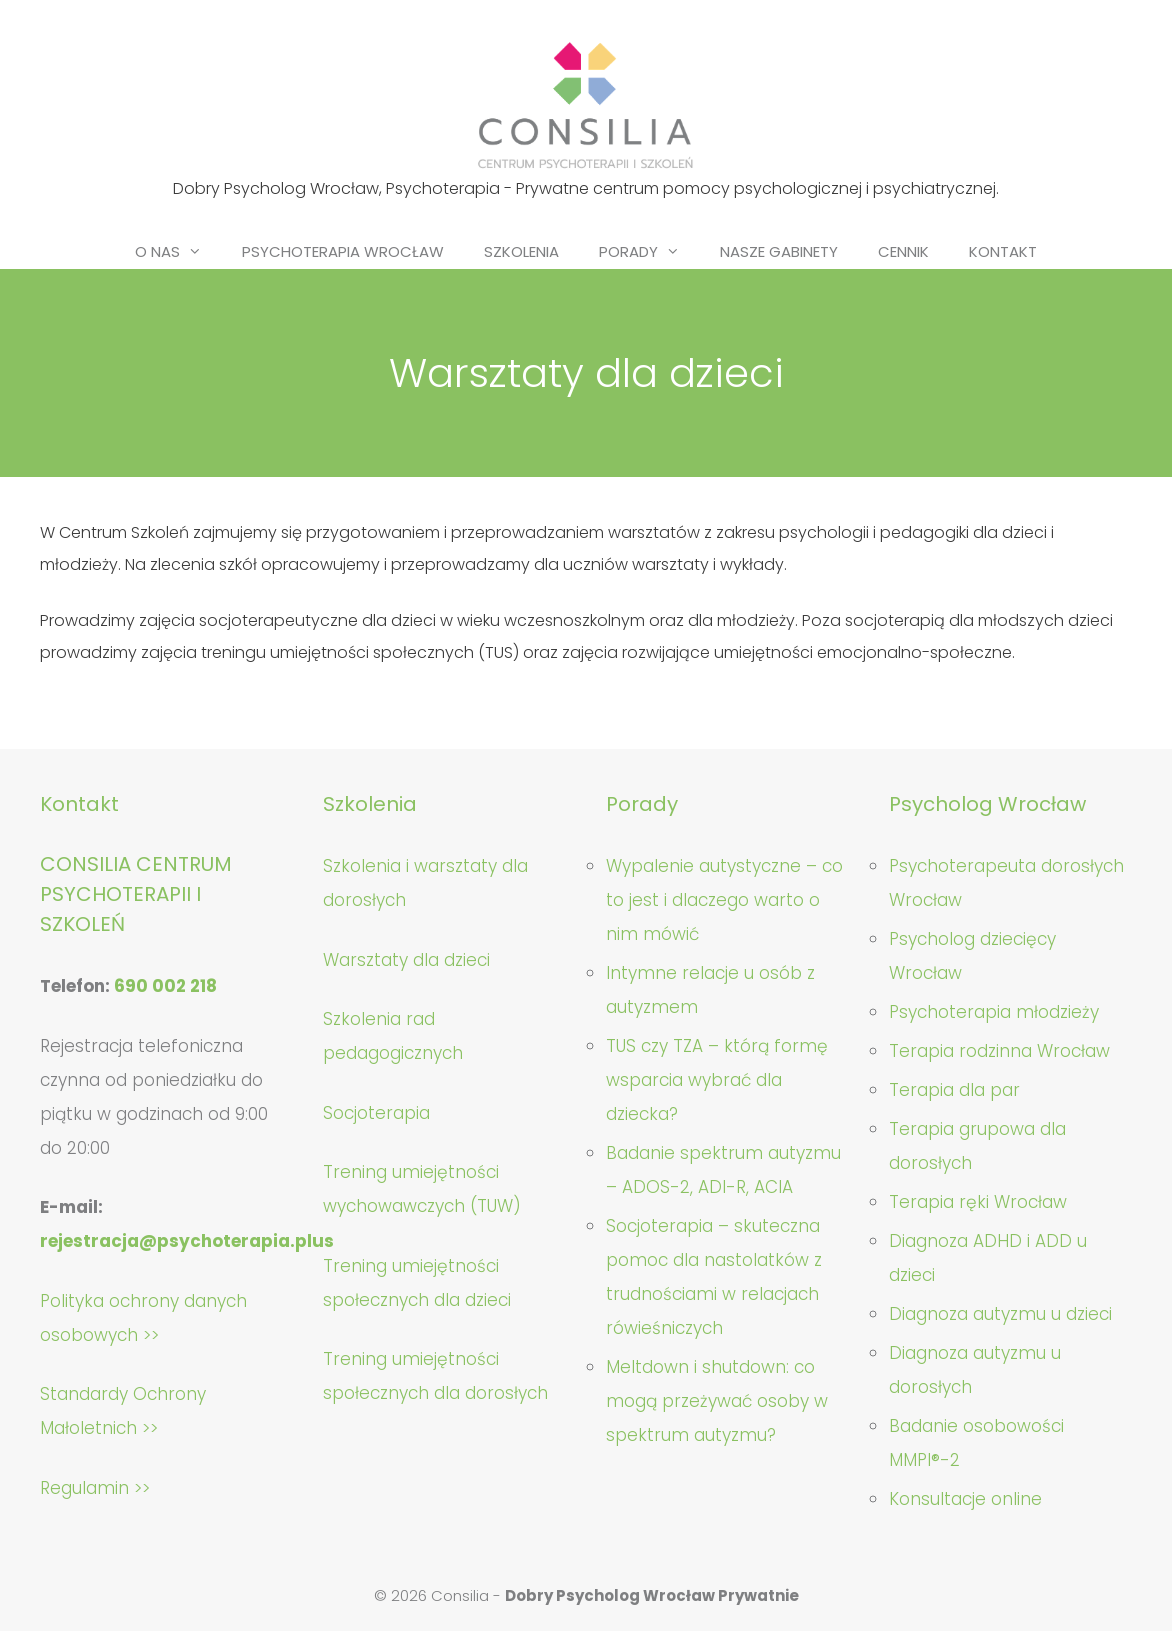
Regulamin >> (95, 1488)
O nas (178, 251)
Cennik (903, 251)
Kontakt (1003, 251)
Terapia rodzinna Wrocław (999, 1051)
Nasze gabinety (779, 251)
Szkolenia (521, 251)
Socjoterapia (376, 1113)
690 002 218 (165, 986)
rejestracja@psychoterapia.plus (187, 1241)
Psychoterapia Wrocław (343, 251)
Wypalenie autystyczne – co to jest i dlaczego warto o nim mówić (724, 900)
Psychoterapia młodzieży (994, 1012)
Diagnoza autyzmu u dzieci (1000, 1314)
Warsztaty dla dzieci (406, 960)
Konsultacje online (965, 1499)
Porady (649, 251)
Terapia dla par (954, 1090)
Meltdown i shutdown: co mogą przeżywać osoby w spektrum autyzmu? (717, 1401)
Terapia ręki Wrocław (978, 1202)
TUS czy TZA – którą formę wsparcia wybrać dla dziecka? (717, 1080)
